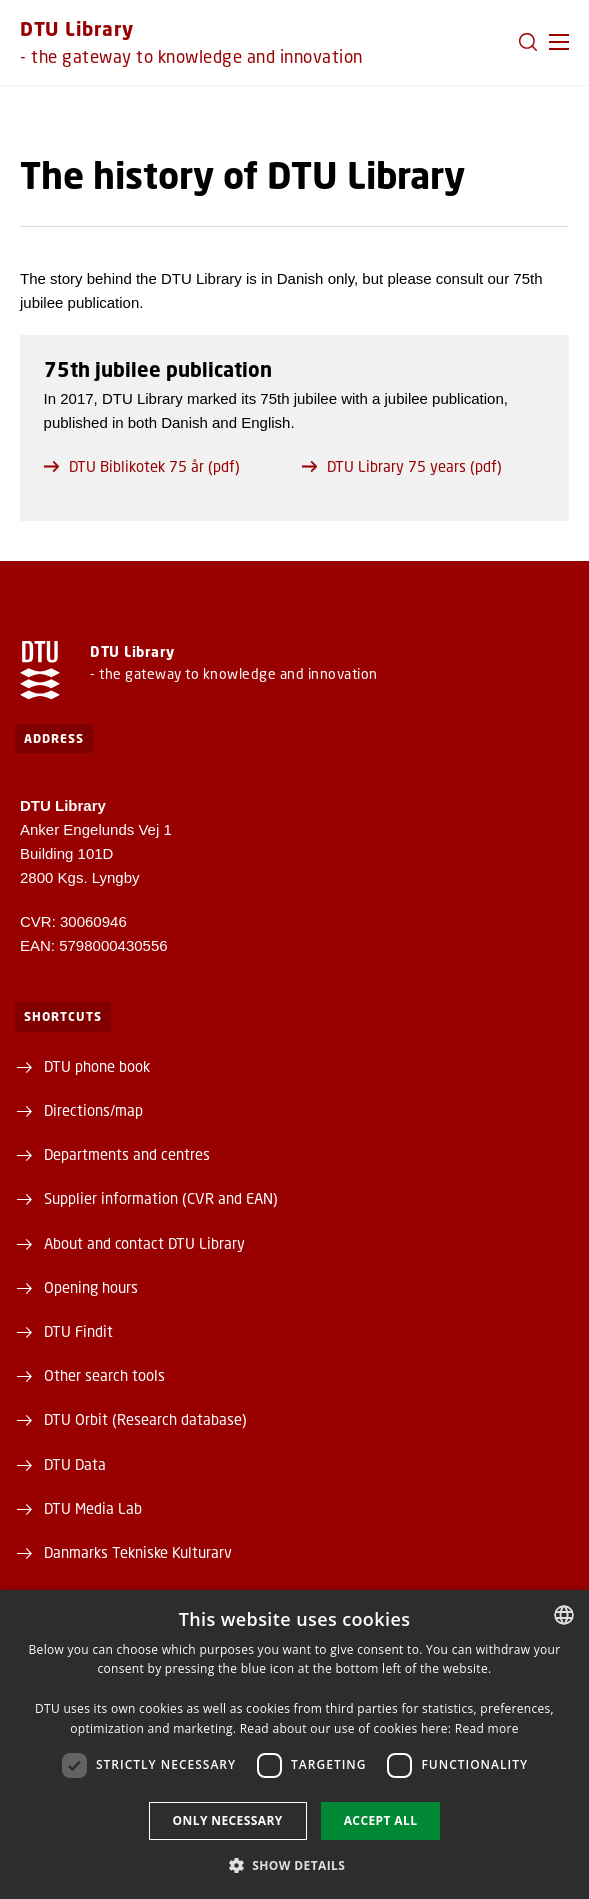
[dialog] (294, 1744)
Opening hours (91, 1287)
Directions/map (93, 1110)
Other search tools (104, 1375)
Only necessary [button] (228, 1820)
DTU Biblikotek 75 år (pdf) (142, 466)
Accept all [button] (381, 1820)
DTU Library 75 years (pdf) (402, 466)
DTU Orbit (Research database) (145, 1419)
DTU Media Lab (93, 1508)
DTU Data (75, 1464)
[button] (559, 42)
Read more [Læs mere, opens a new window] (487, 1728)
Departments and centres (127, 1154)
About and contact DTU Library (144, 1243)
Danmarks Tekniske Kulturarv (138, 1552)
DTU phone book (97, 1066)
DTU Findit (78, 1331)
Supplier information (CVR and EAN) (161, 1198)
